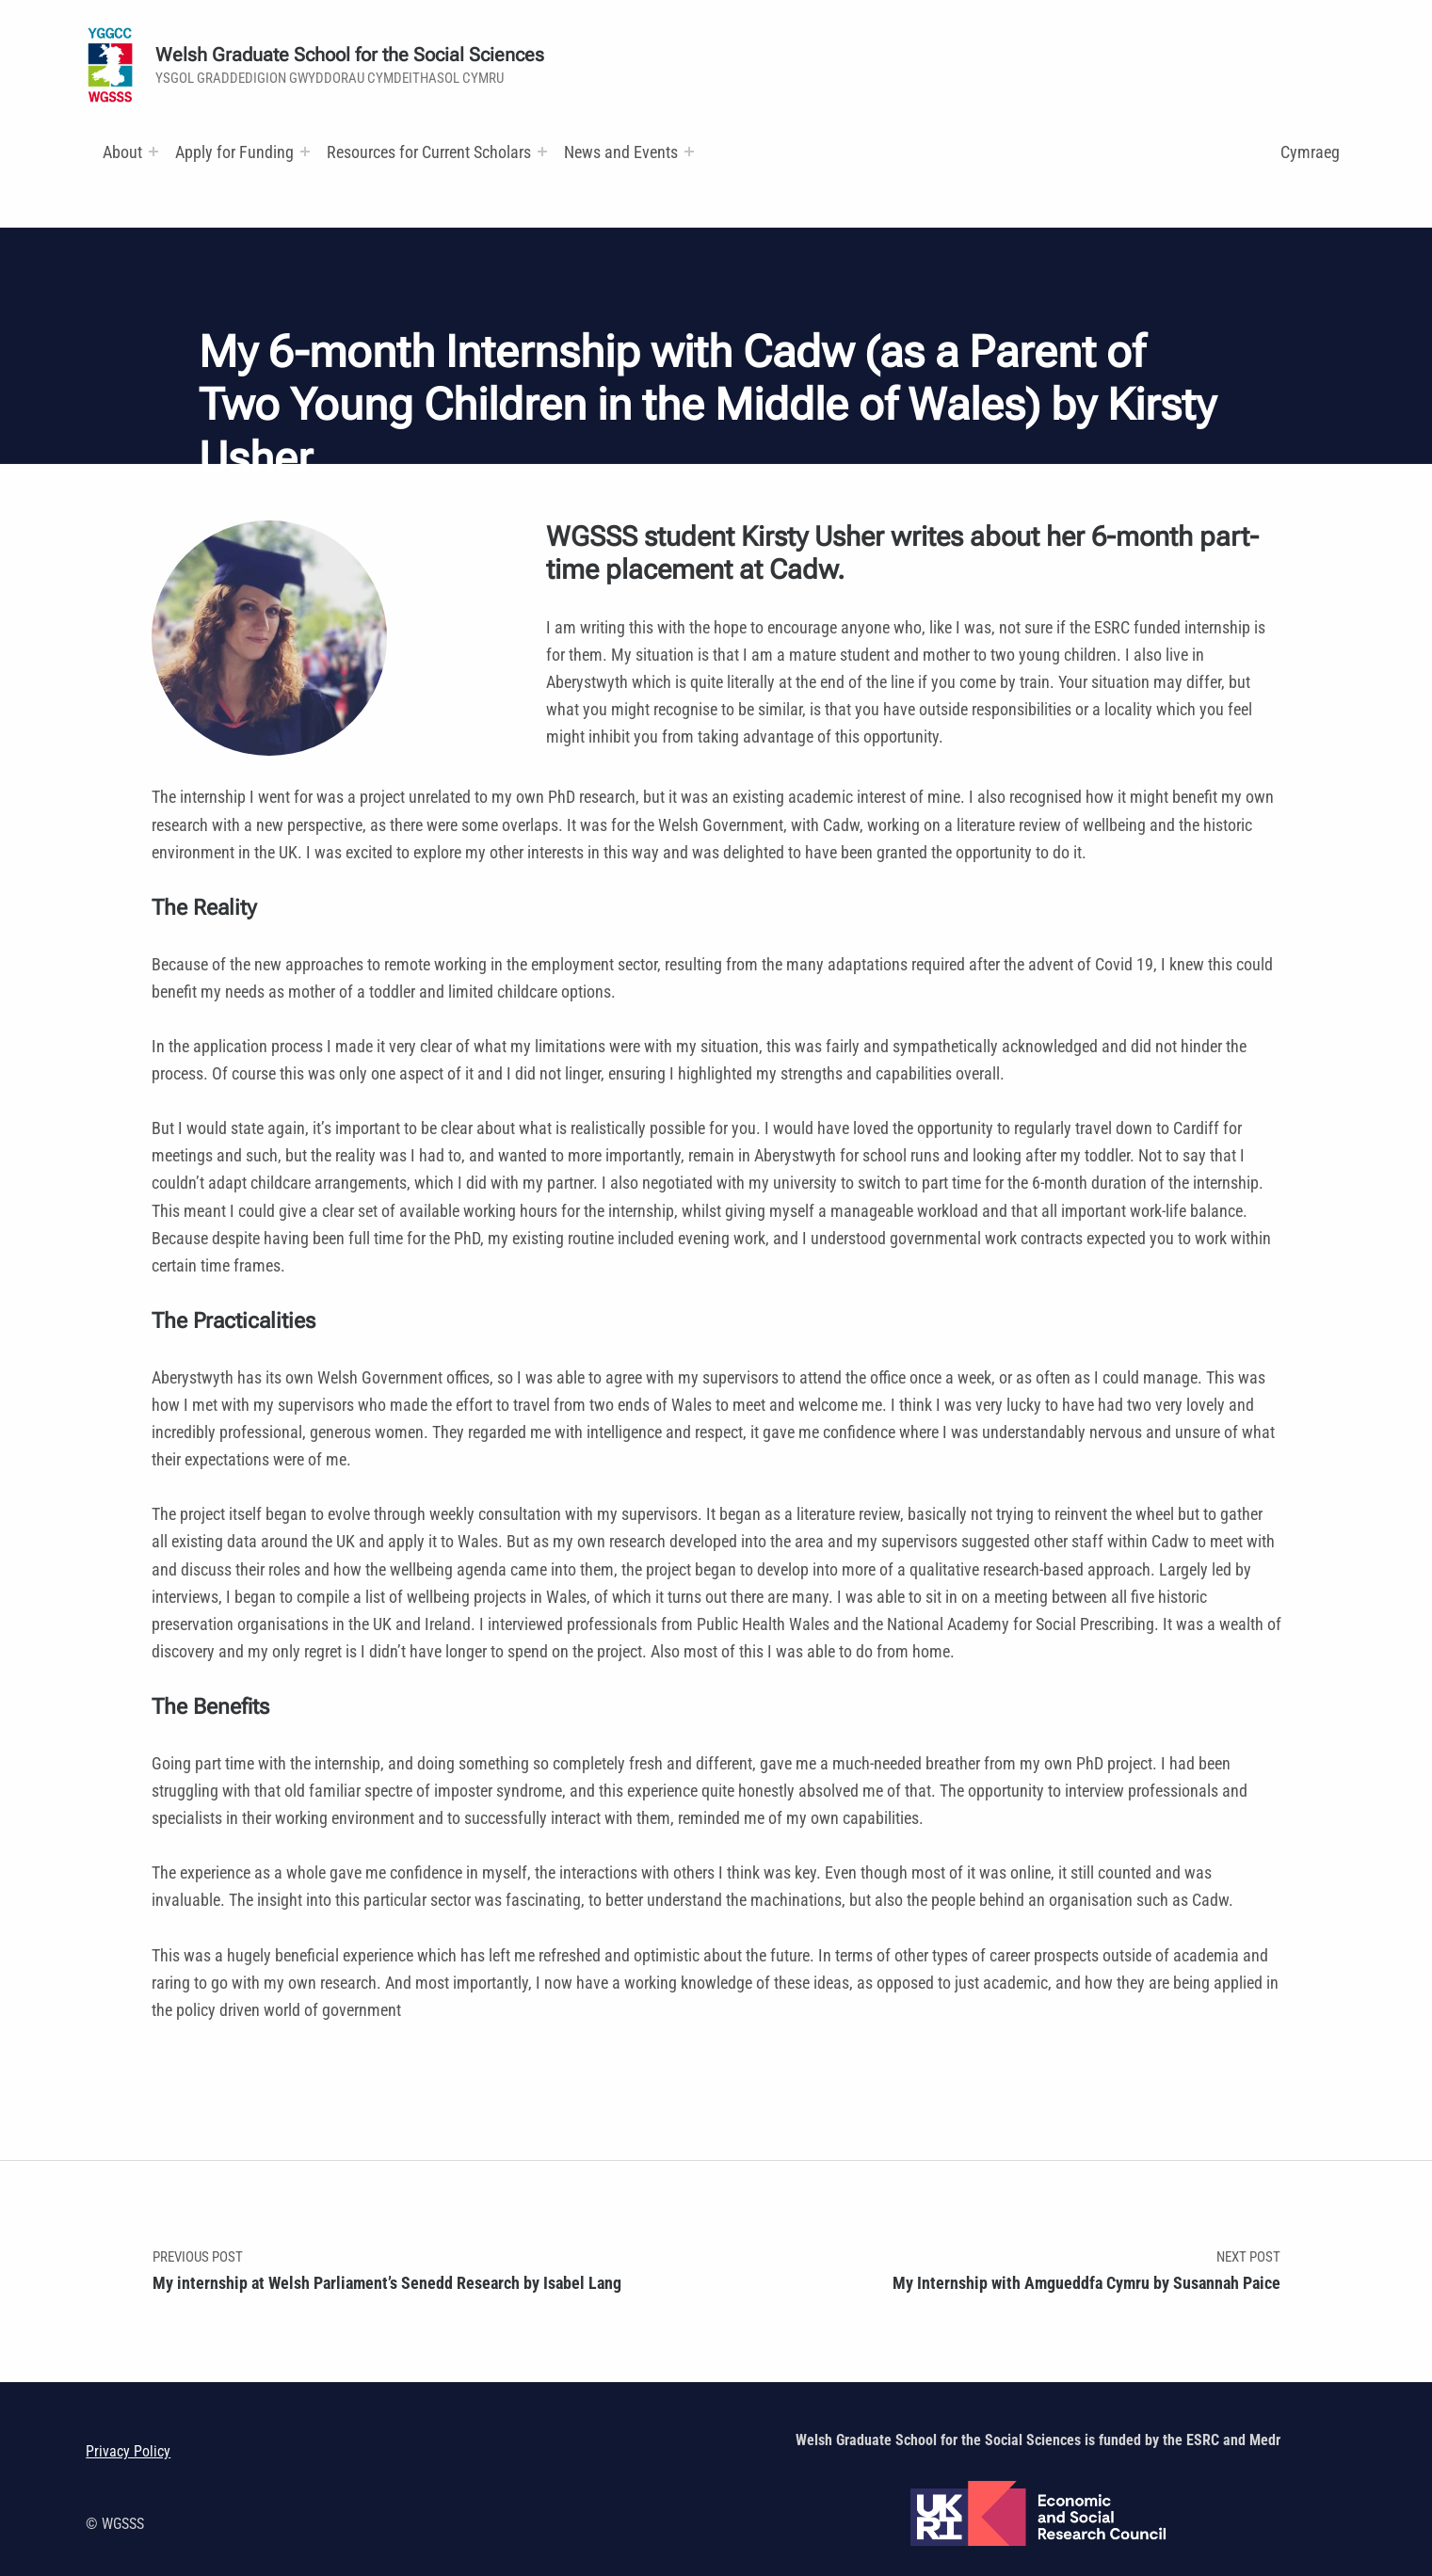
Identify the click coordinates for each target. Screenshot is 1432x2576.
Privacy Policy (128, 2451)
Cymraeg (1310, 152)
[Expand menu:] (153, 151)
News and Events (621, 152)
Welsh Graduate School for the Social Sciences (349, 55)
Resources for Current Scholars (429, 152)
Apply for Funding (234, 152)
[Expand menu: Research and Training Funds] (542, 151)
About (122, 152)
